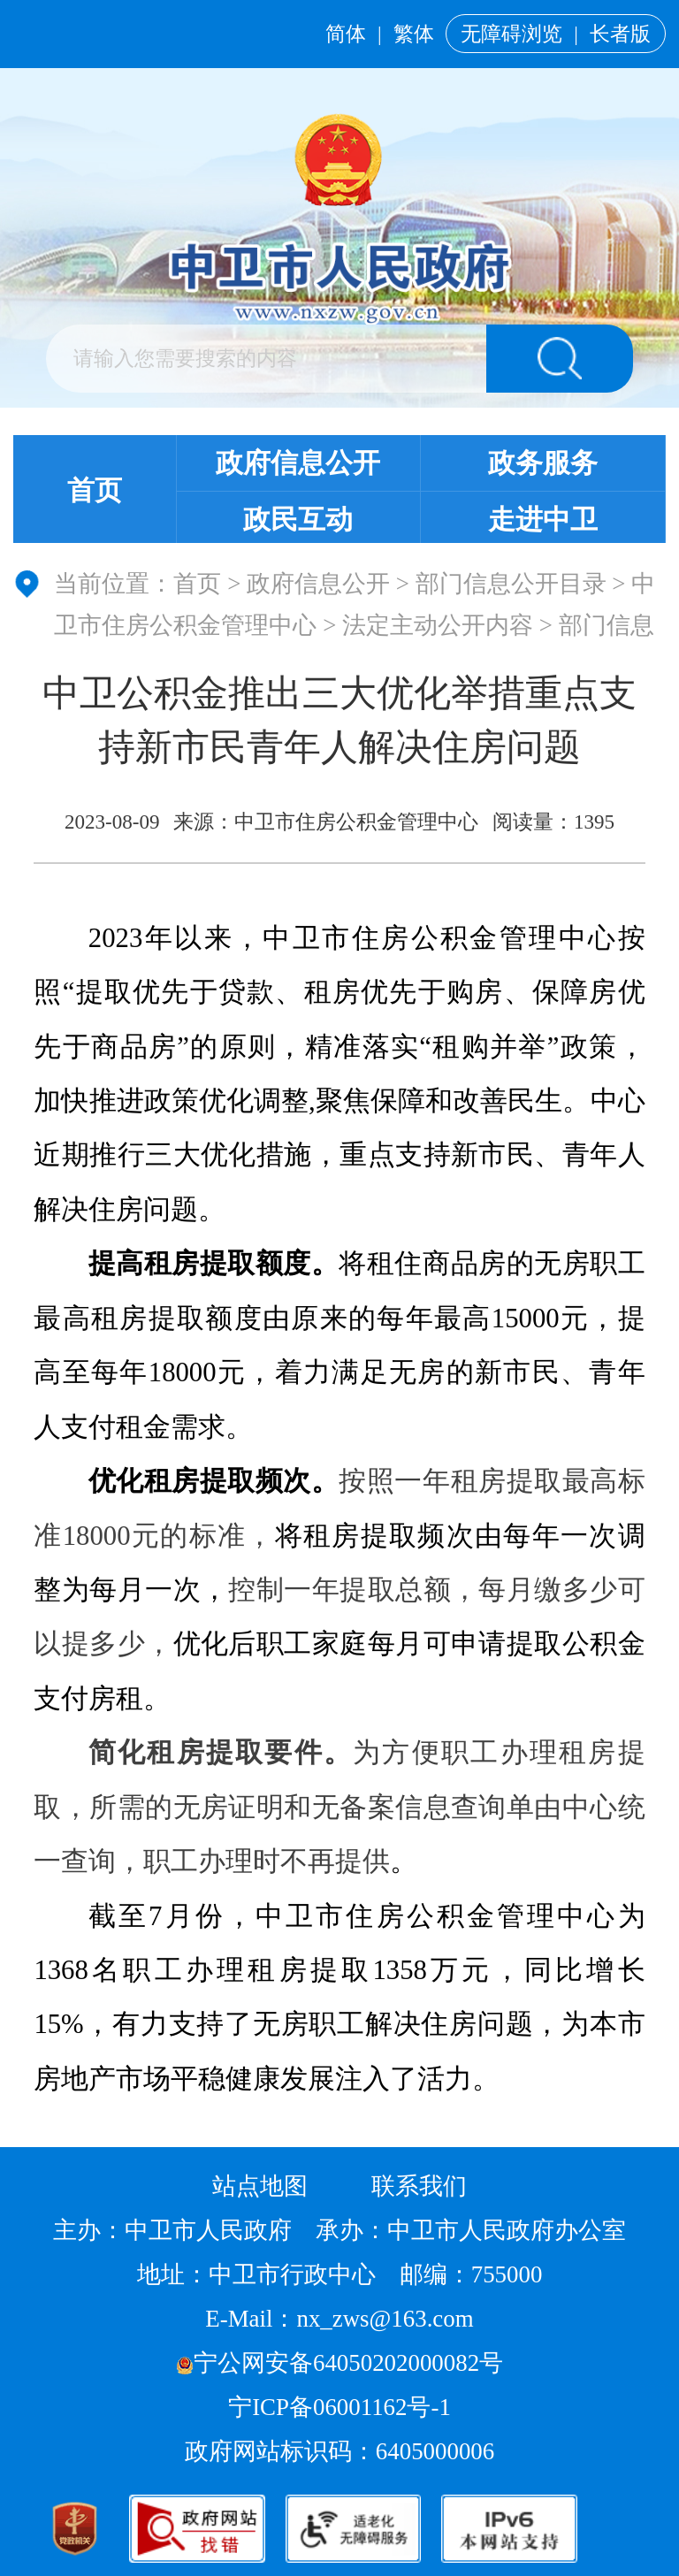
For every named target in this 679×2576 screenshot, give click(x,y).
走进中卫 (543, 520)
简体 (345, 33)
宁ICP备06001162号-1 (342, 2407)
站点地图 (260, 2186)
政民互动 (298, 520)
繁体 (413, 33)
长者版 (620, 33)
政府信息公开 (298, 463)
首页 (94, 491)
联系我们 (419, 2186)
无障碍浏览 (511, 33)
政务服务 (543, 463)
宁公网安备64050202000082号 (339, 2363)
